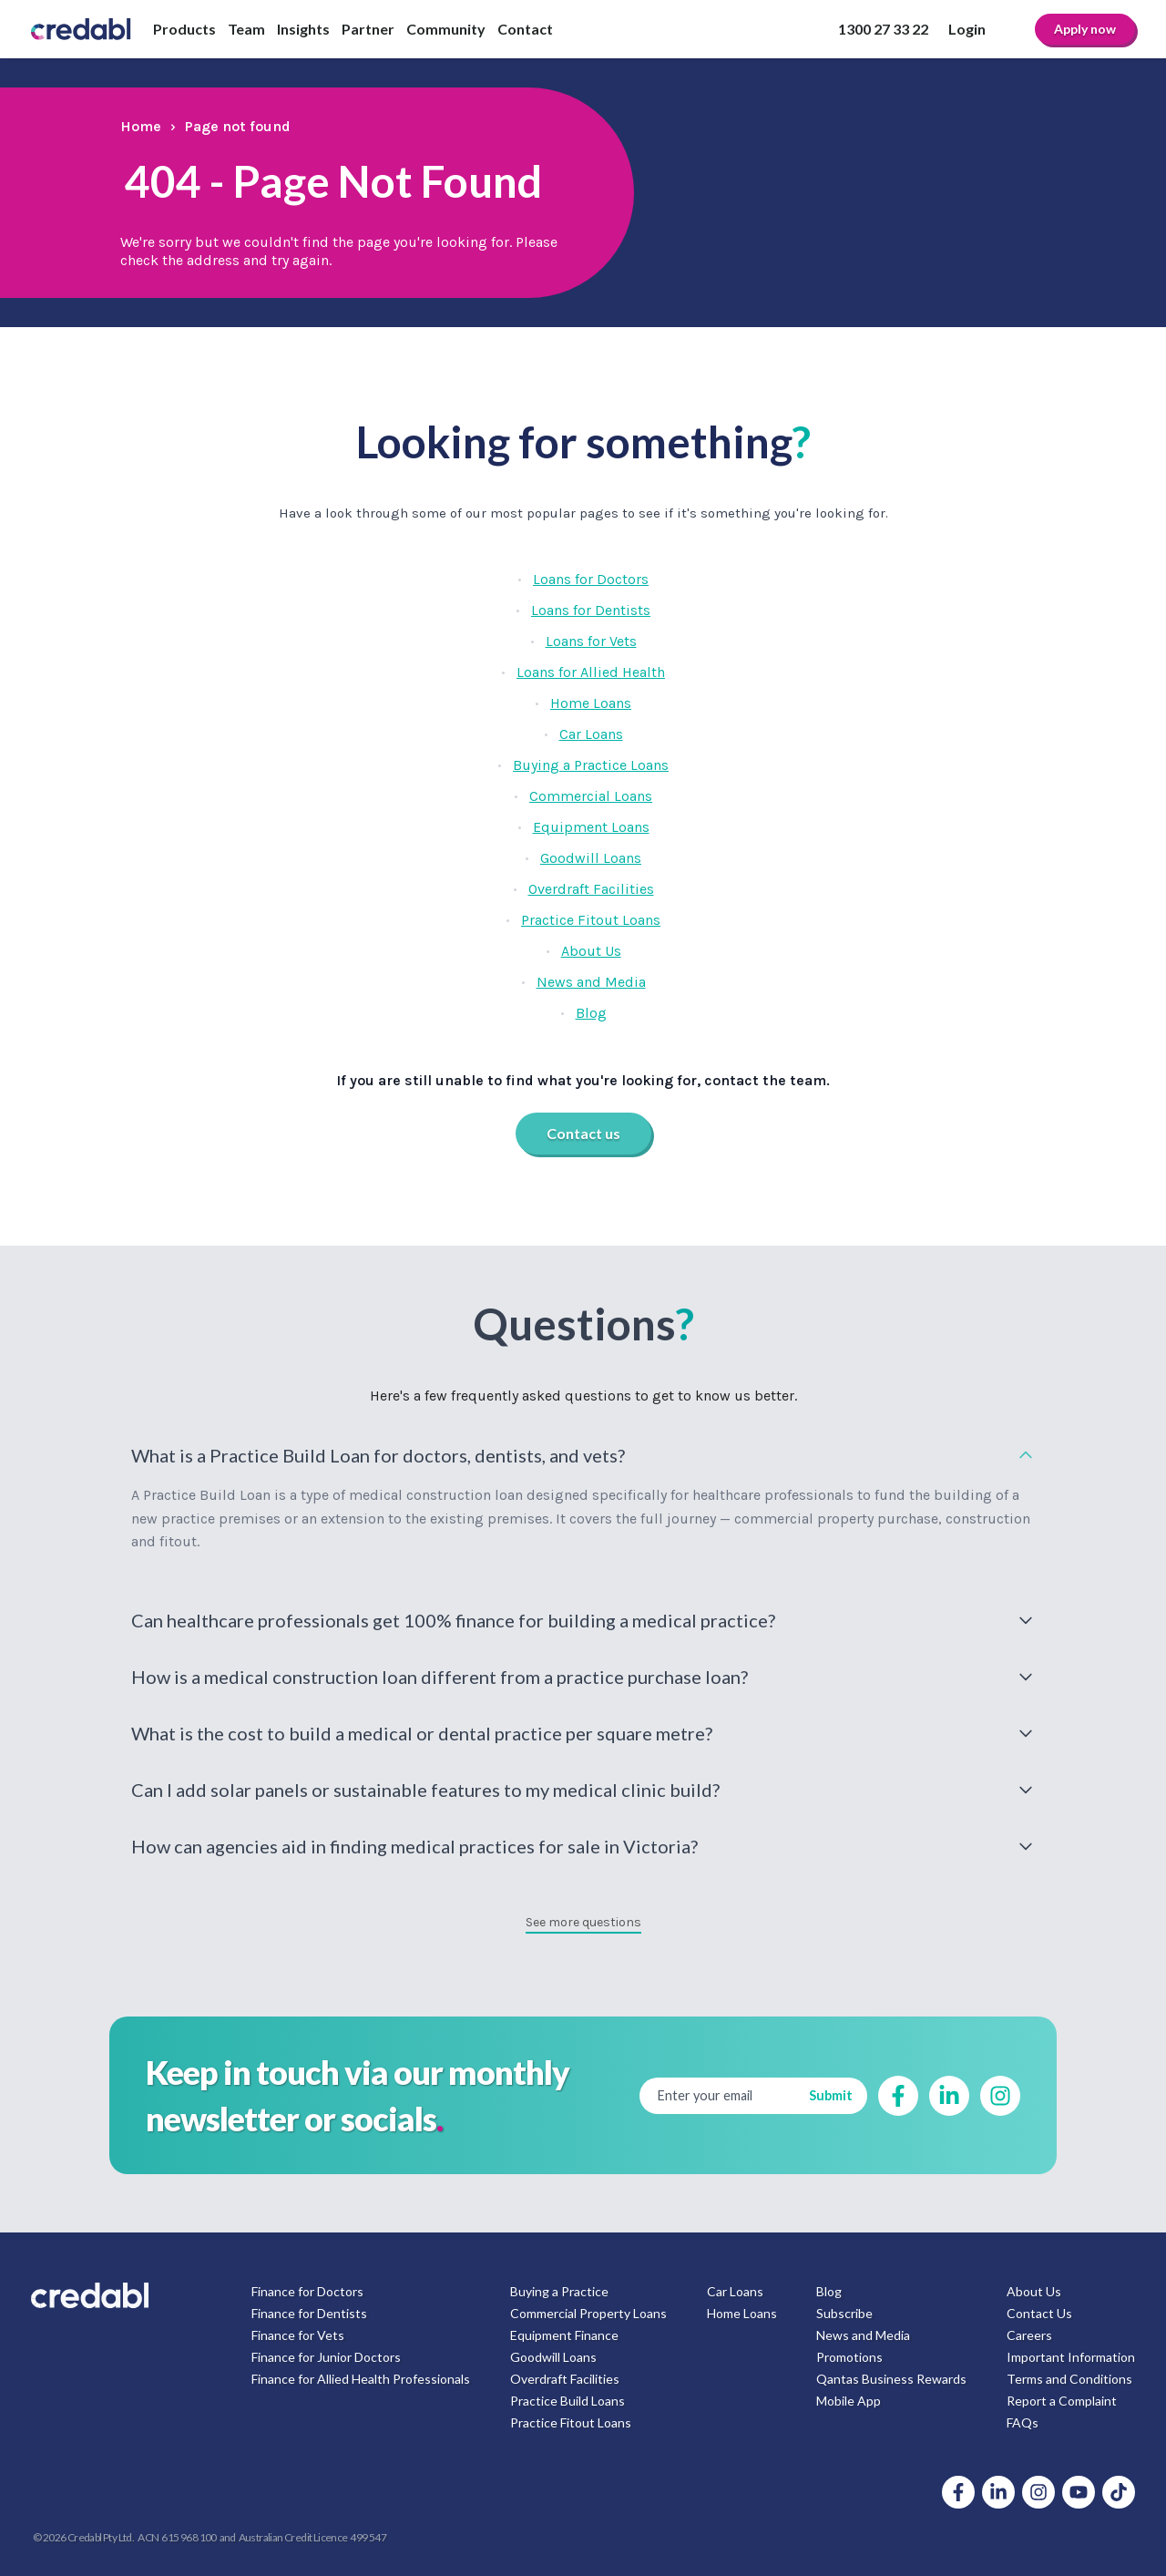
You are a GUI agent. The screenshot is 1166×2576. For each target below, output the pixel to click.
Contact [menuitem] (525, 28)
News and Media (591, 981)
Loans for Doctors (591, 579)
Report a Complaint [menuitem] (1062, 2400)
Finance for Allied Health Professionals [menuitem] (360, 2378)
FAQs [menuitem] (1022, 2422)
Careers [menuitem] (1029, 2335)
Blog (591, 1012)
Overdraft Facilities (591, 889)
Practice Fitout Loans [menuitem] (570, 2422)
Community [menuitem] (446, 28)
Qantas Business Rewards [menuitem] (891, 2378)
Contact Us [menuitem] (1039, 2313)
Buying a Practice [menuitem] (559, 2291)
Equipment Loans (591, 827)
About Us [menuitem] (1034, 2291)
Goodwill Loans (590, 858)
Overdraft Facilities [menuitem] (564, 2378)
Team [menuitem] (246, 28)
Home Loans (590, 703)
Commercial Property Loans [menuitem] (588, 2313)
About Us (591, 951)
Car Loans (591, 734)
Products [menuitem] (184, 28)
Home (140, 126)
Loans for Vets (591, 641)
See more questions (583, 1922)
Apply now (1085, 28)
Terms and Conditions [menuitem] (1069, 2378)
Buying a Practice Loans (591, 765)
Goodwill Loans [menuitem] (553, 2357)
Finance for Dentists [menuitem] (309, 2313)
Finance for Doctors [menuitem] (307, 2291)
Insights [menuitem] (303, 28)
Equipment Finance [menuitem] (564, 2335)
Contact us (583, 1133)
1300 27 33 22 (883, 28)
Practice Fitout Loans (590, 920)
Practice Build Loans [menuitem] (567, 2400)
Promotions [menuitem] (849, 2357)
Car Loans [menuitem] (735, 2291)
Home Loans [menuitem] (742, 2313)
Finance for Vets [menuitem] (297, 2335)
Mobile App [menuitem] (848, 2400)
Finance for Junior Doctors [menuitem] (326, 2357)
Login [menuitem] (967, 28)
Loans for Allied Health (591, 672)
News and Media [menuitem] (863, 2335)
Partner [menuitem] (368, 28)
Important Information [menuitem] (1071, 2357)
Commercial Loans (590, 796)
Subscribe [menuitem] (844, 2313)
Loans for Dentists (590, 610)
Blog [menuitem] (829, 2291)
